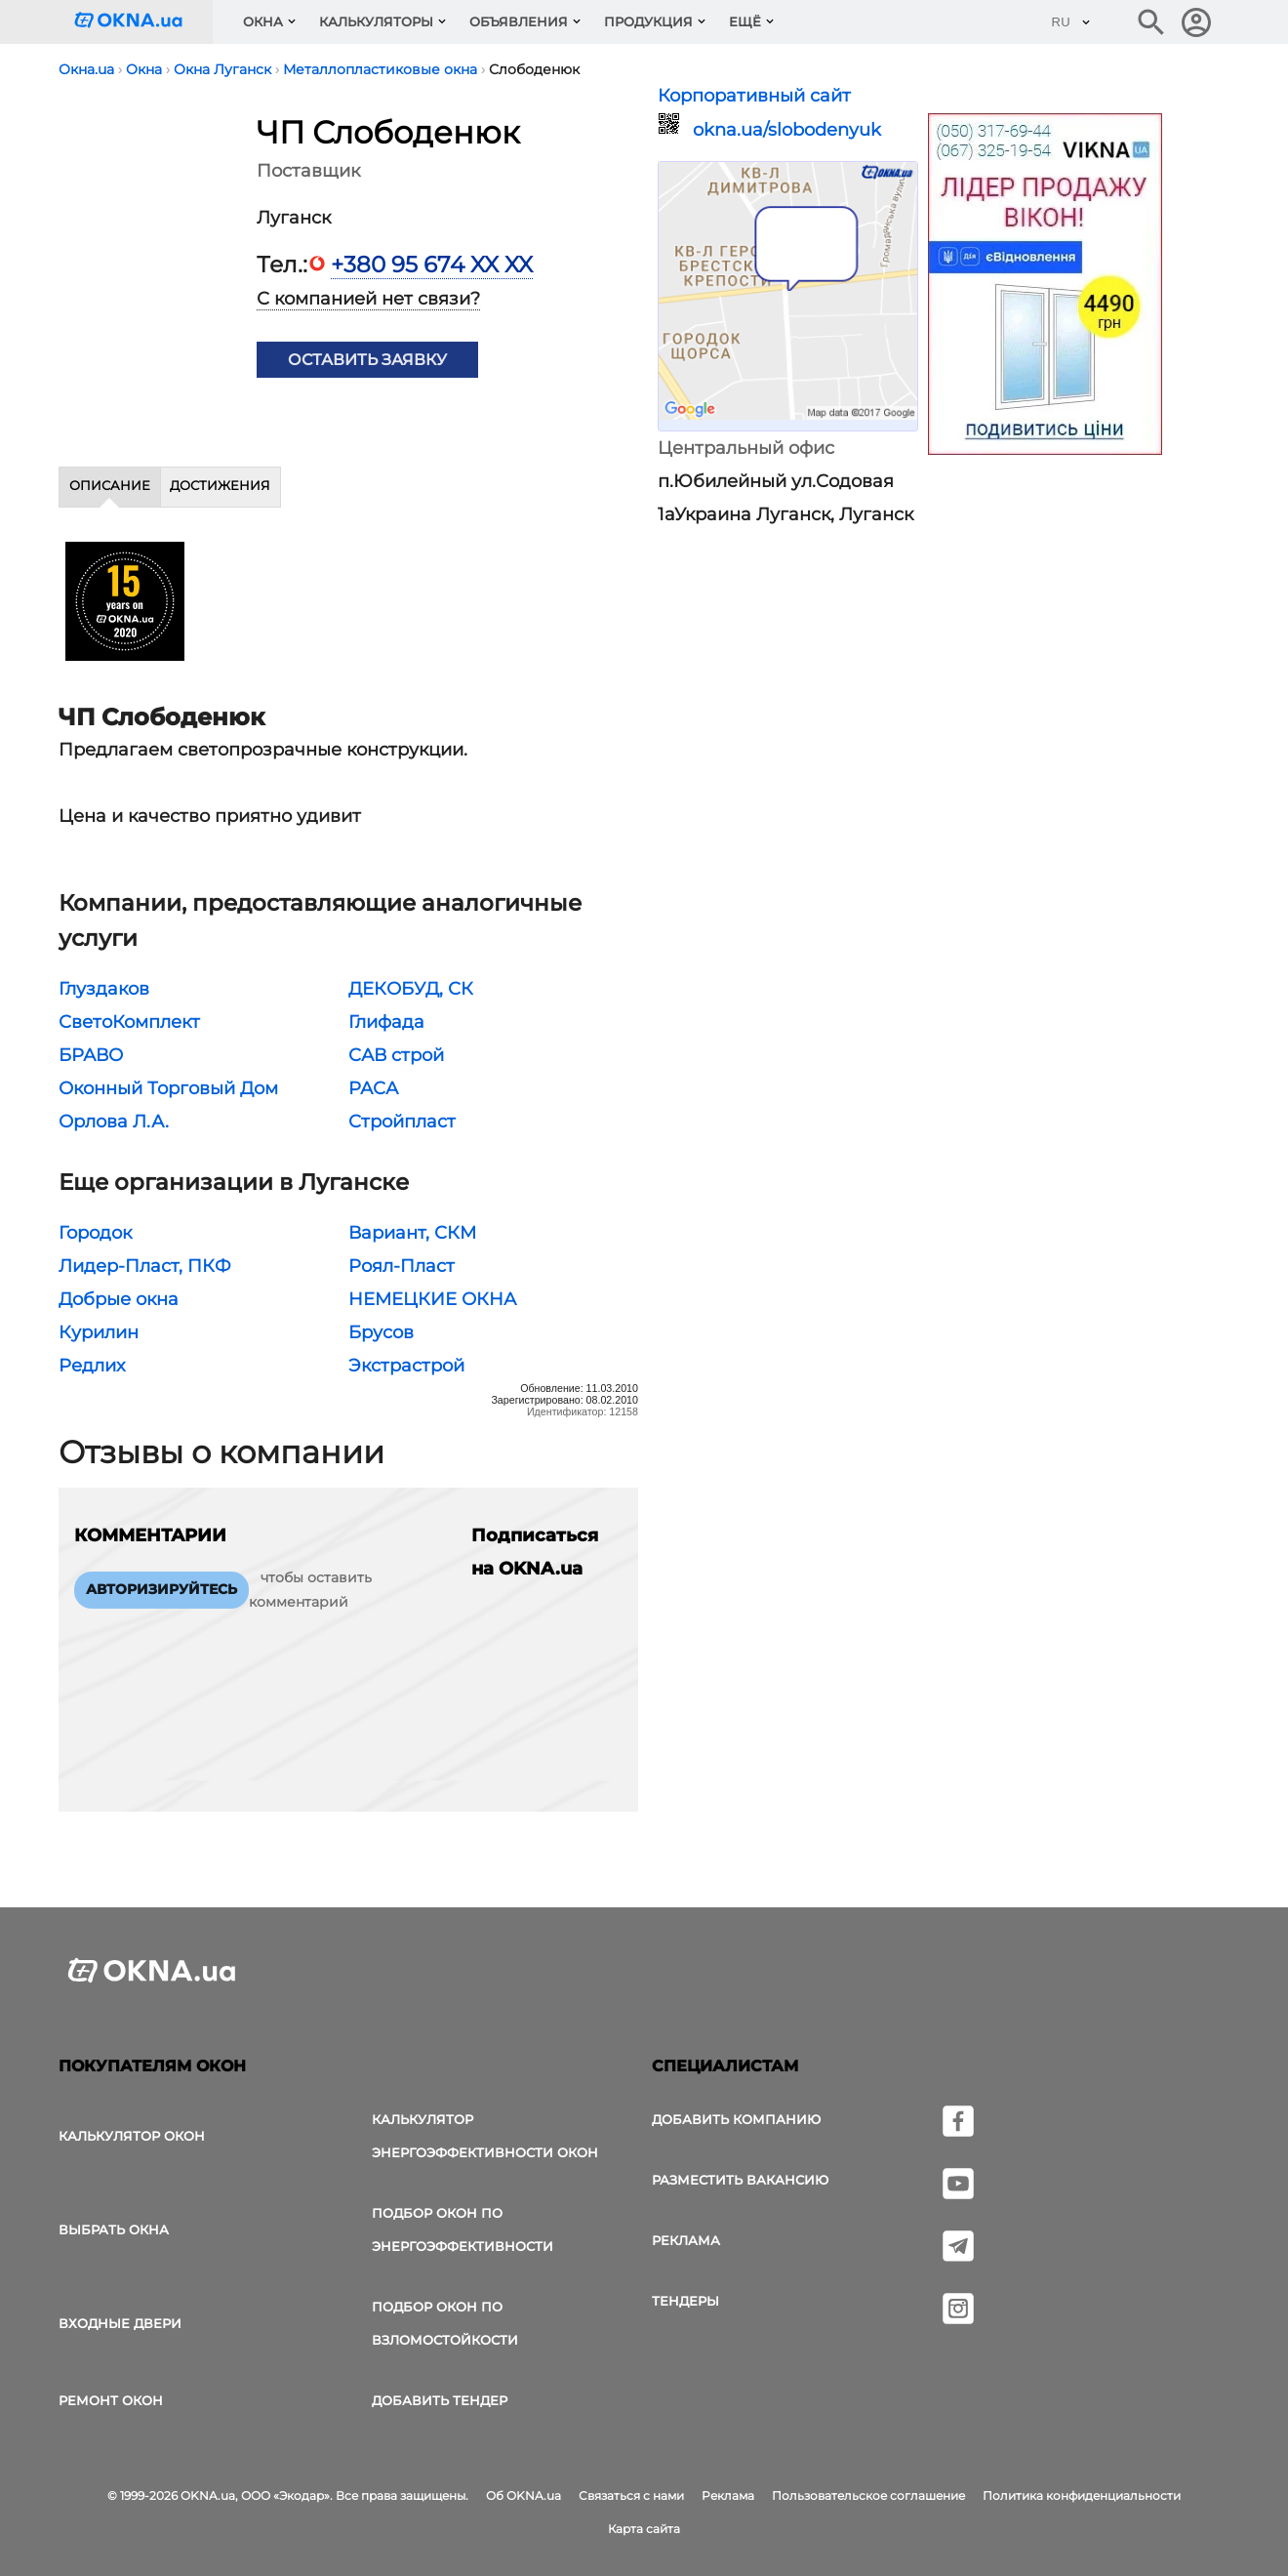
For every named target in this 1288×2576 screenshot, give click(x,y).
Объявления (518, 21)
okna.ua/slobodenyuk (787, 130)
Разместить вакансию (740, 2180)
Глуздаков (104, 989)
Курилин (99, 1332)
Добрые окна (119, 1299)
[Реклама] (1045, 287)
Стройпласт (402, 1121)
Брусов (381, 1332)
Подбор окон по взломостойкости (445, 2323)
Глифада (386, 1022)
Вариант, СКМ (412, 1233)
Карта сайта (644, 2528)
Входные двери (120, 2323)
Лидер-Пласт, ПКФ (145, 1266)
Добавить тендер (439, 2400)
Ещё (745, 21)
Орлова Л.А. (114, 1121)
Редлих (92, 1365)
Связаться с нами (631, 2495)
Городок (95, 1233)
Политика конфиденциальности (1082, 2495)
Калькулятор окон (132, 2136)
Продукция (648, 21)
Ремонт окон (111, 2400)
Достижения (220, 485)
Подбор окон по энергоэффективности (462, 2229)
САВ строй (396, 1055)
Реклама (686, 2240)
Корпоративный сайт (754, 95)
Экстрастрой (406, 1365)
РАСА (373, 1088)
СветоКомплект (129, 1022)
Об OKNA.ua (523, 2495)
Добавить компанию (736, 2119)
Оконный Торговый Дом (168, 1088)
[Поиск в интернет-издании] (1151, 22)
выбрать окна (114, 2229)
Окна (263, 21)
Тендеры (685, 2301)
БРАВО (91, 1055)
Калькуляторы (376, 21)
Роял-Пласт (401, 1266)
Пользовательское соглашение (868, 2495)
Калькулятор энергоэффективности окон (485, 2135)
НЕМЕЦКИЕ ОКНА (432, 1299)
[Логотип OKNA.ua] (143, 22)
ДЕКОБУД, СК (410, 989)
